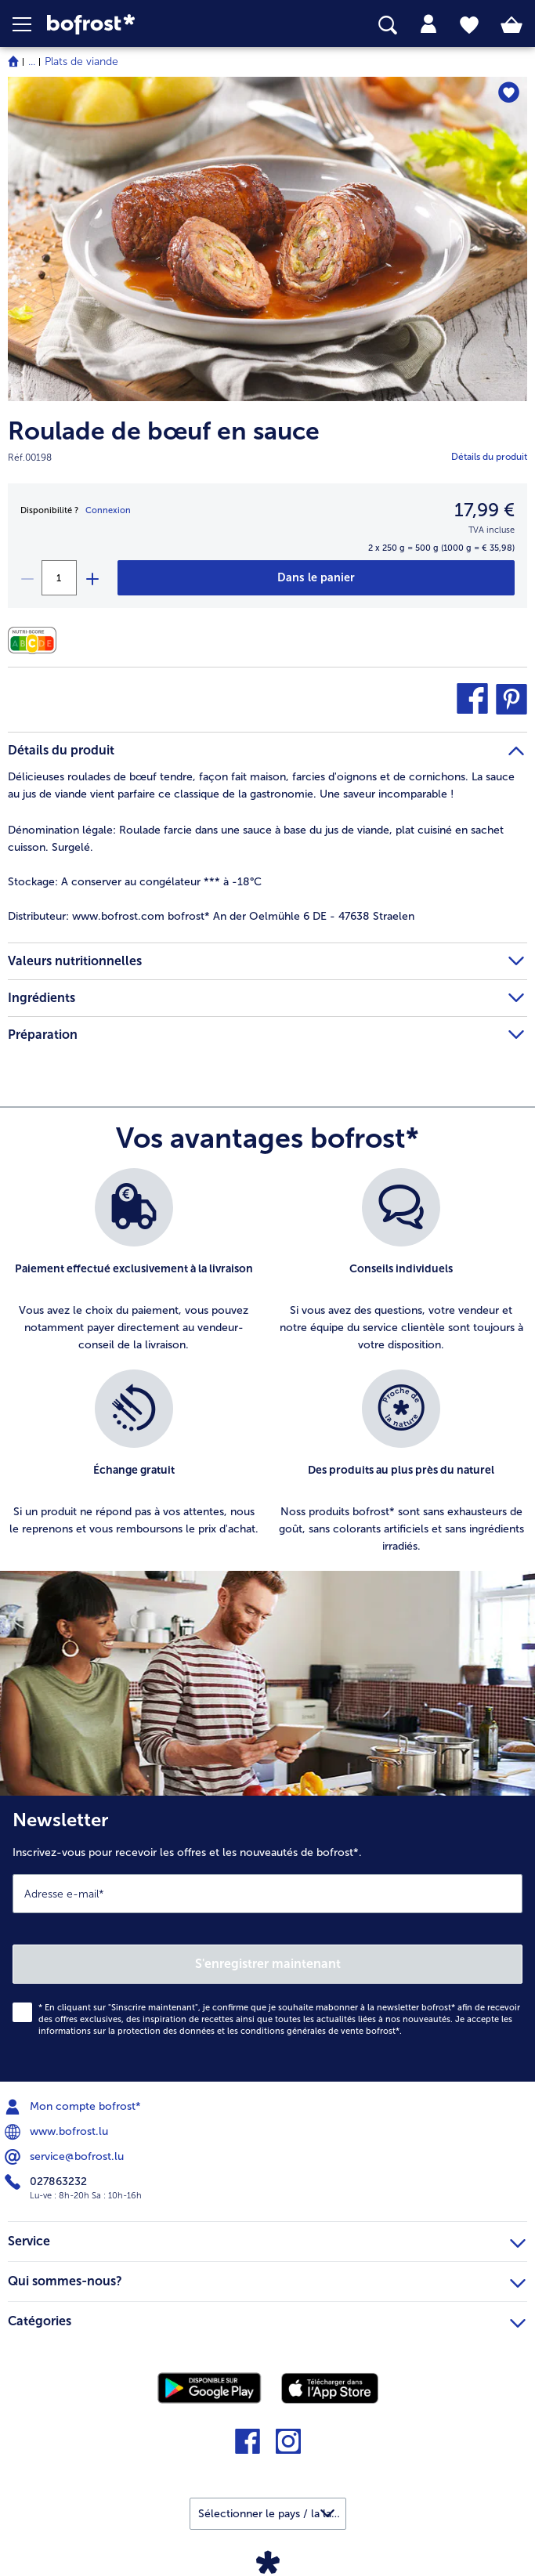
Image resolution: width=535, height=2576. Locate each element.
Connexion (108, 510)
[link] (150, 24)
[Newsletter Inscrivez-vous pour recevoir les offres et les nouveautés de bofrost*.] (267, 1939)
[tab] (428, 24)
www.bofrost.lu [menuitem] (58, 2132)
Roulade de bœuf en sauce (164, 431)
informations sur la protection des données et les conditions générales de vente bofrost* (218, 2031)
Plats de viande (81, 61)
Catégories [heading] (267, 2319)
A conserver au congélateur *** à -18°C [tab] (135, 881)
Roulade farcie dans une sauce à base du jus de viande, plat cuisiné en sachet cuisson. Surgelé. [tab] (256, 838)
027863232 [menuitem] (47, 2182)
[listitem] (134, 1261)
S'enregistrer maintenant (268, 1963)
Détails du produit (489, 456)
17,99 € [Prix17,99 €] (484, 509)
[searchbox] (387, 25)
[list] (267, 1369)
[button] (30, 24)
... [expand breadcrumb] (31, 61)
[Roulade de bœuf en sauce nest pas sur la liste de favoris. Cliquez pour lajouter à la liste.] (508, 93)
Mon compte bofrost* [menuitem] (74, 2107)
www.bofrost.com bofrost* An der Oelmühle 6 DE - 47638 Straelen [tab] (211, 916)
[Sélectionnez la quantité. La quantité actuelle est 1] (59, 577)
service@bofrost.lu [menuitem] (66, 2157)
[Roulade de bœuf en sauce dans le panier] (317, 577)
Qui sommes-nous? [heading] (267, 2279)
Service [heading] (267, 2239)
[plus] (91, 577)
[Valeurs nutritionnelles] (36, 640)
